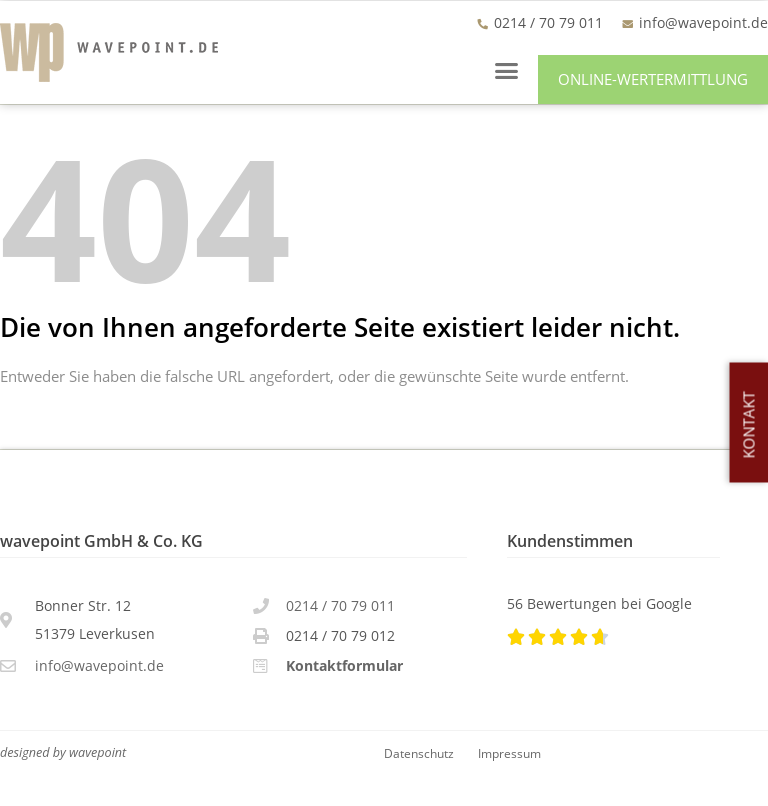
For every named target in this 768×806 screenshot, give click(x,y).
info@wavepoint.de (703, 22)
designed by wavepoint (63, 752)
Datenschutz (419, 753)
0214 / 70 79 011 (340, 605)
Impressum (509, 753)
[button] (507, 70)
